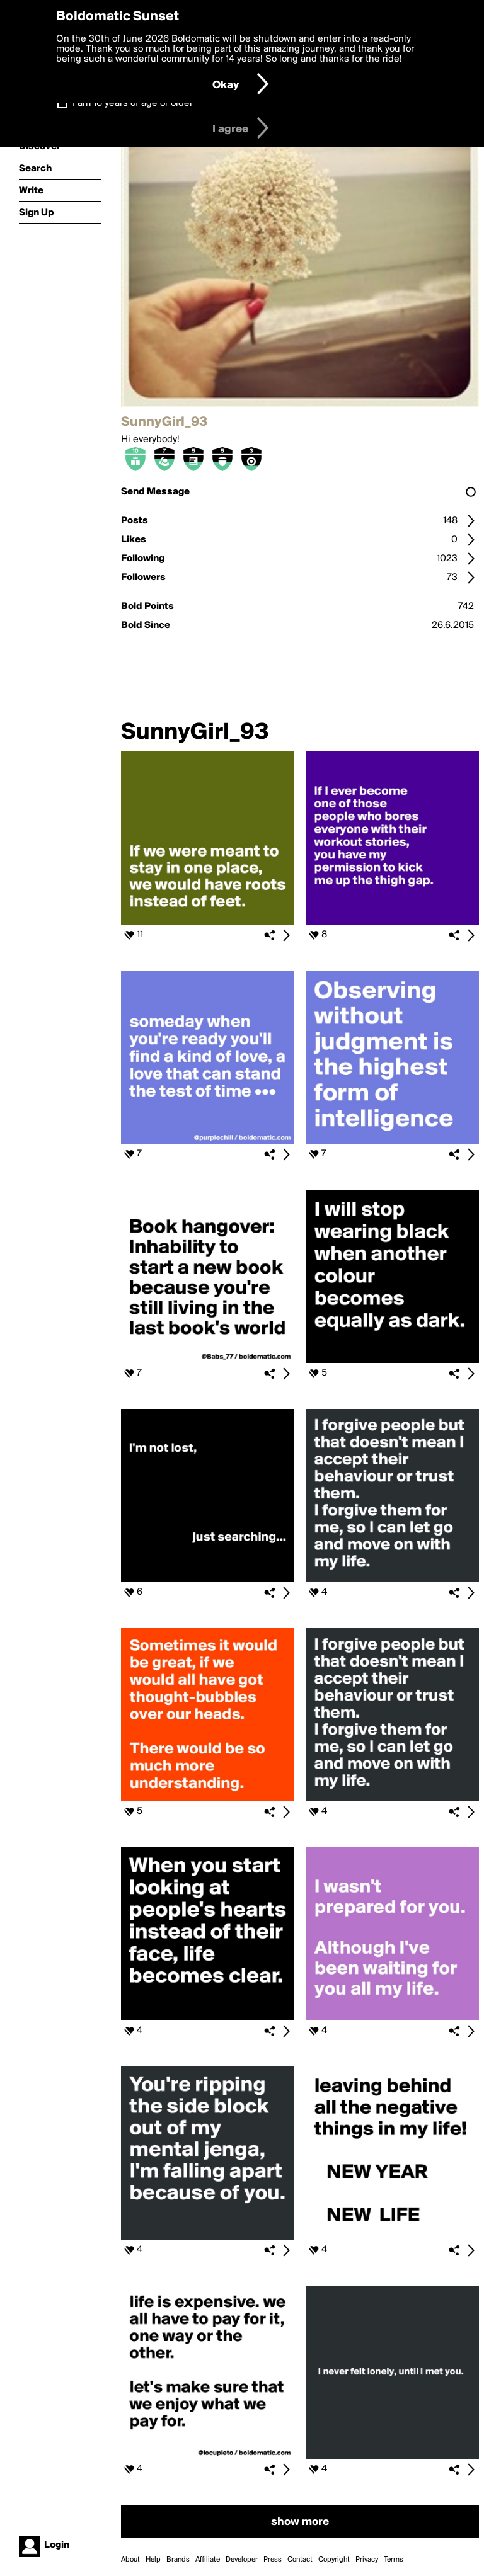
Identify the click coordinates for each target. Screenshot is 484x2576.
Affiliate (207, 2559)
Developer (242, 2559)
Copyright (334, 2559)
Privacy (366, 2559)
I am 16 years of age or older (132, 103)
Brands (178, 2559)
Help (153, 2559)
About (130, 2559)
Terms (393, 2559)
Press (272, 2559)
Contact (300, 2559)
